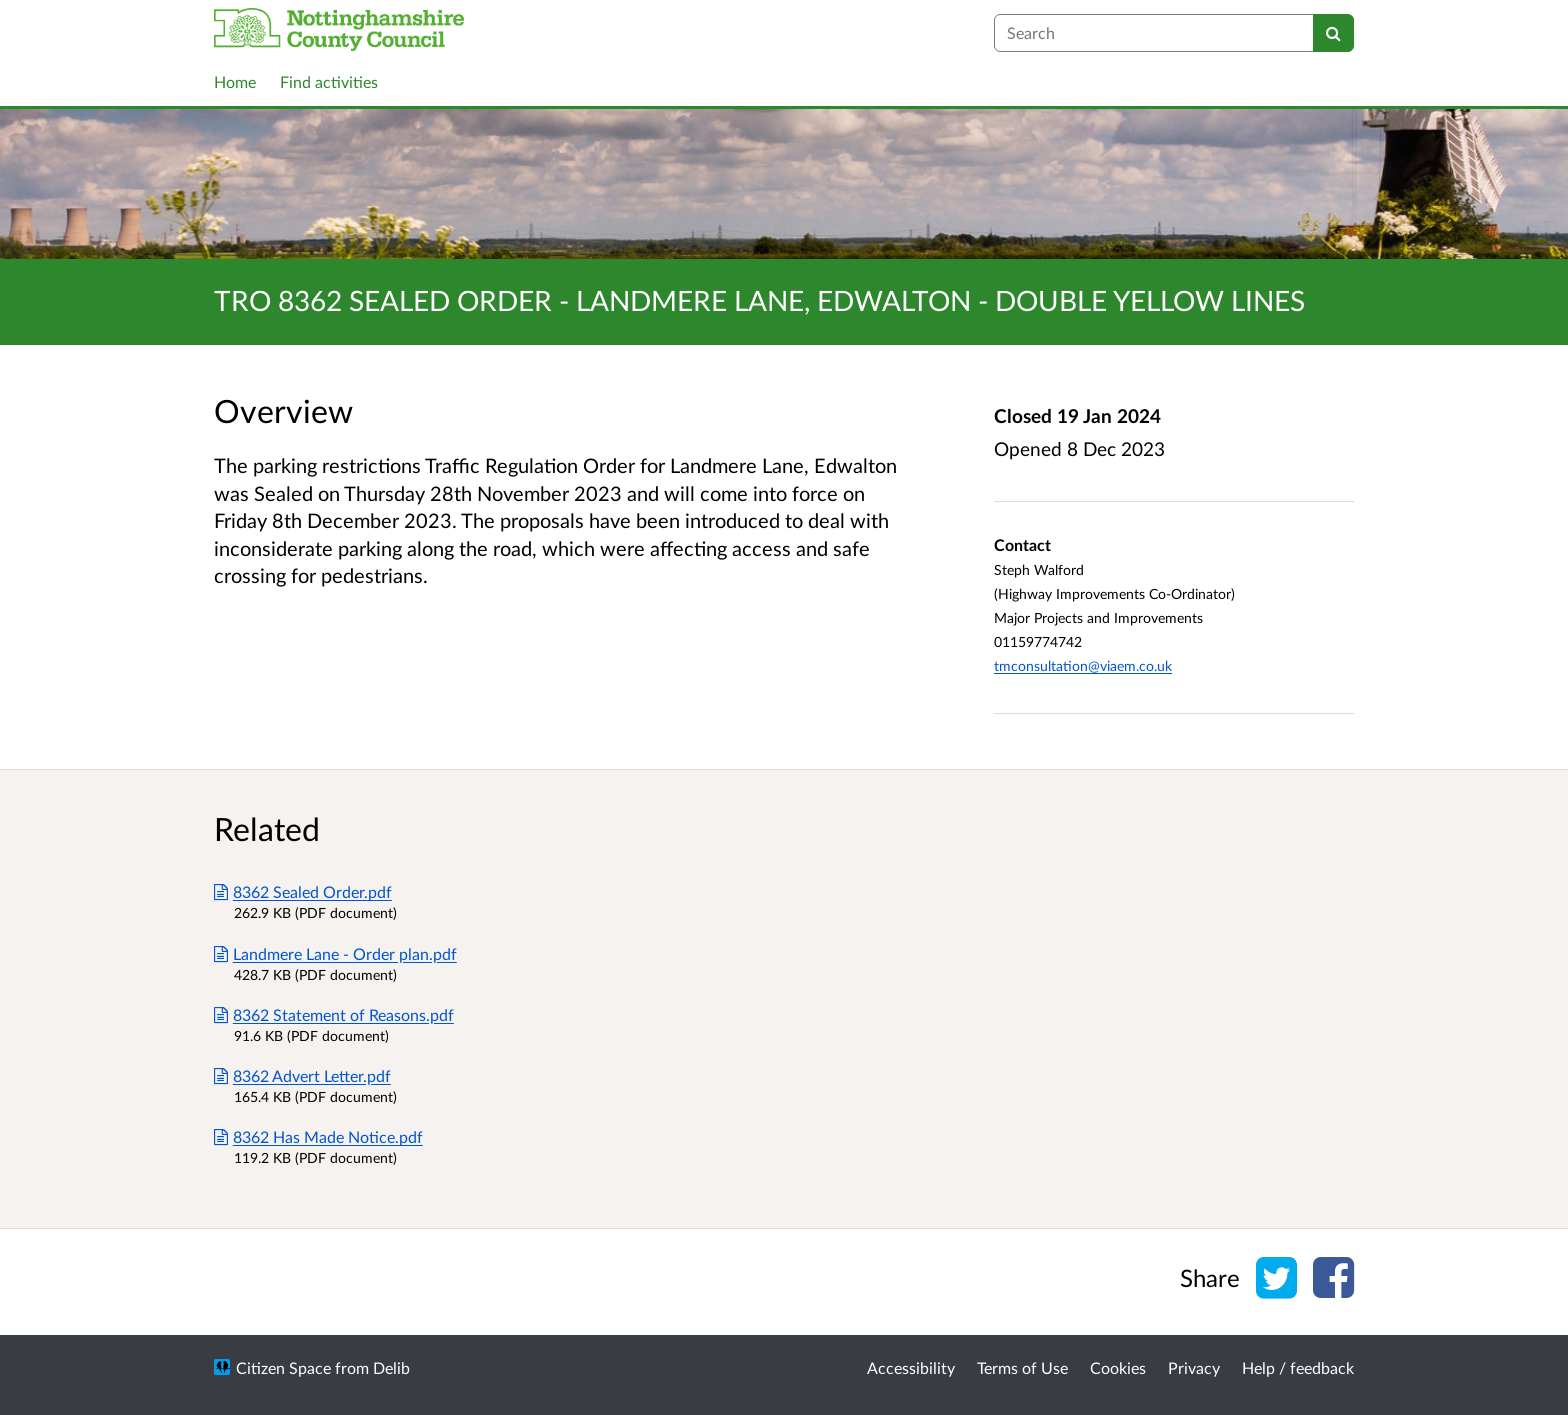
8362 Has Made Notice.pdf (318, 1136)
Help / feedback (1298, 1367)
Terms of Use (1022, 1367)
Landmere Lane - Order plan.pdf (335, 953)
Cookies (1118, 1367)
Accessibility (911, 1367)
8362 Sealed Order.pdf (303, 891)
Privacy (1194, 1367)
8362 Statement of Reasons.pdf (334, 1014)
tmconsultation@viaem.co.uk (1083, 665)
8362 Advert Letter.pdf (302, 1075)
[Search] (1333, 33)
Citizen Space (283, 1367)
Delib (391, 1367)
